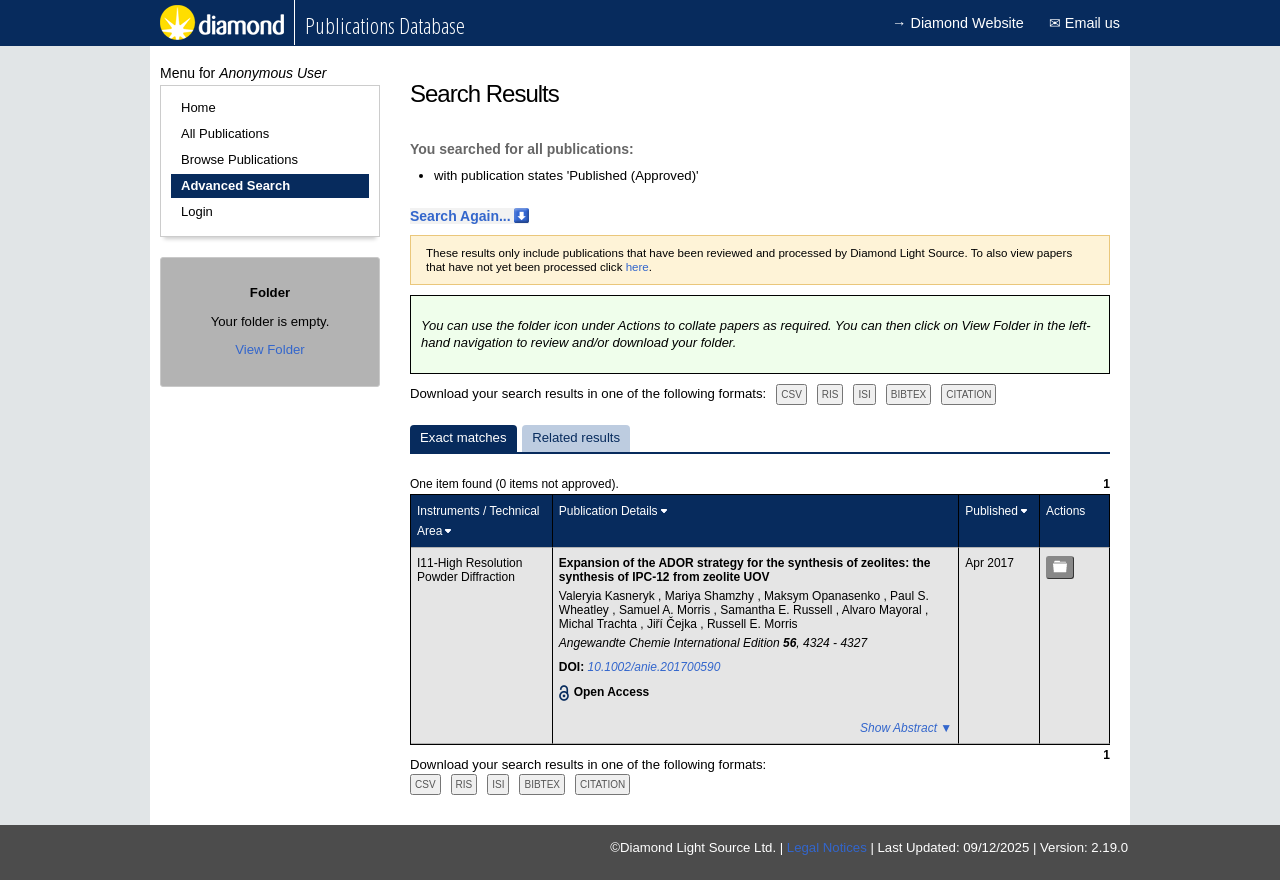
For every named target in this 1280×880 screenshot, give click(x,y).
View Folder (269, 349)
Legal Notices (827, 847)
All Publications (225, 133)
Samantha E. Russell (777, 610)
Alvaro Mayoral (883, 610)
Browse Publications (239, 159)
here (637, 267)
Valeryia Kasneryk (608, 596)
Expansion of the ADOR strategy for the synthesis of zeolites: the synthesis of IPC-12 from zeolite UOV (745, 570)
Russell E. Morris (752, 624)
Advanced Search (235, 185)
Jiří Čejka (673, 624)
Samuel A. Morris (666, 610)
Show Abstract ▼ (906, 728)
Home (198, 107)
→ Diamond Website (958, 23)
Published (991, 511)
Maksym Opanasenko (823, 596)
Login (197, 211)
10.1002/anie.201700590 (654, 667)
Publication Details (608, 511)
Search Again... (460, 216)
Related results (576, 437)
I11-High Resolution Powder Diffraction (469, 570)
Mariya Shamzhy (711, 596)
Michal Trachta (599, 624)
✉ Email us (1084, 23)
